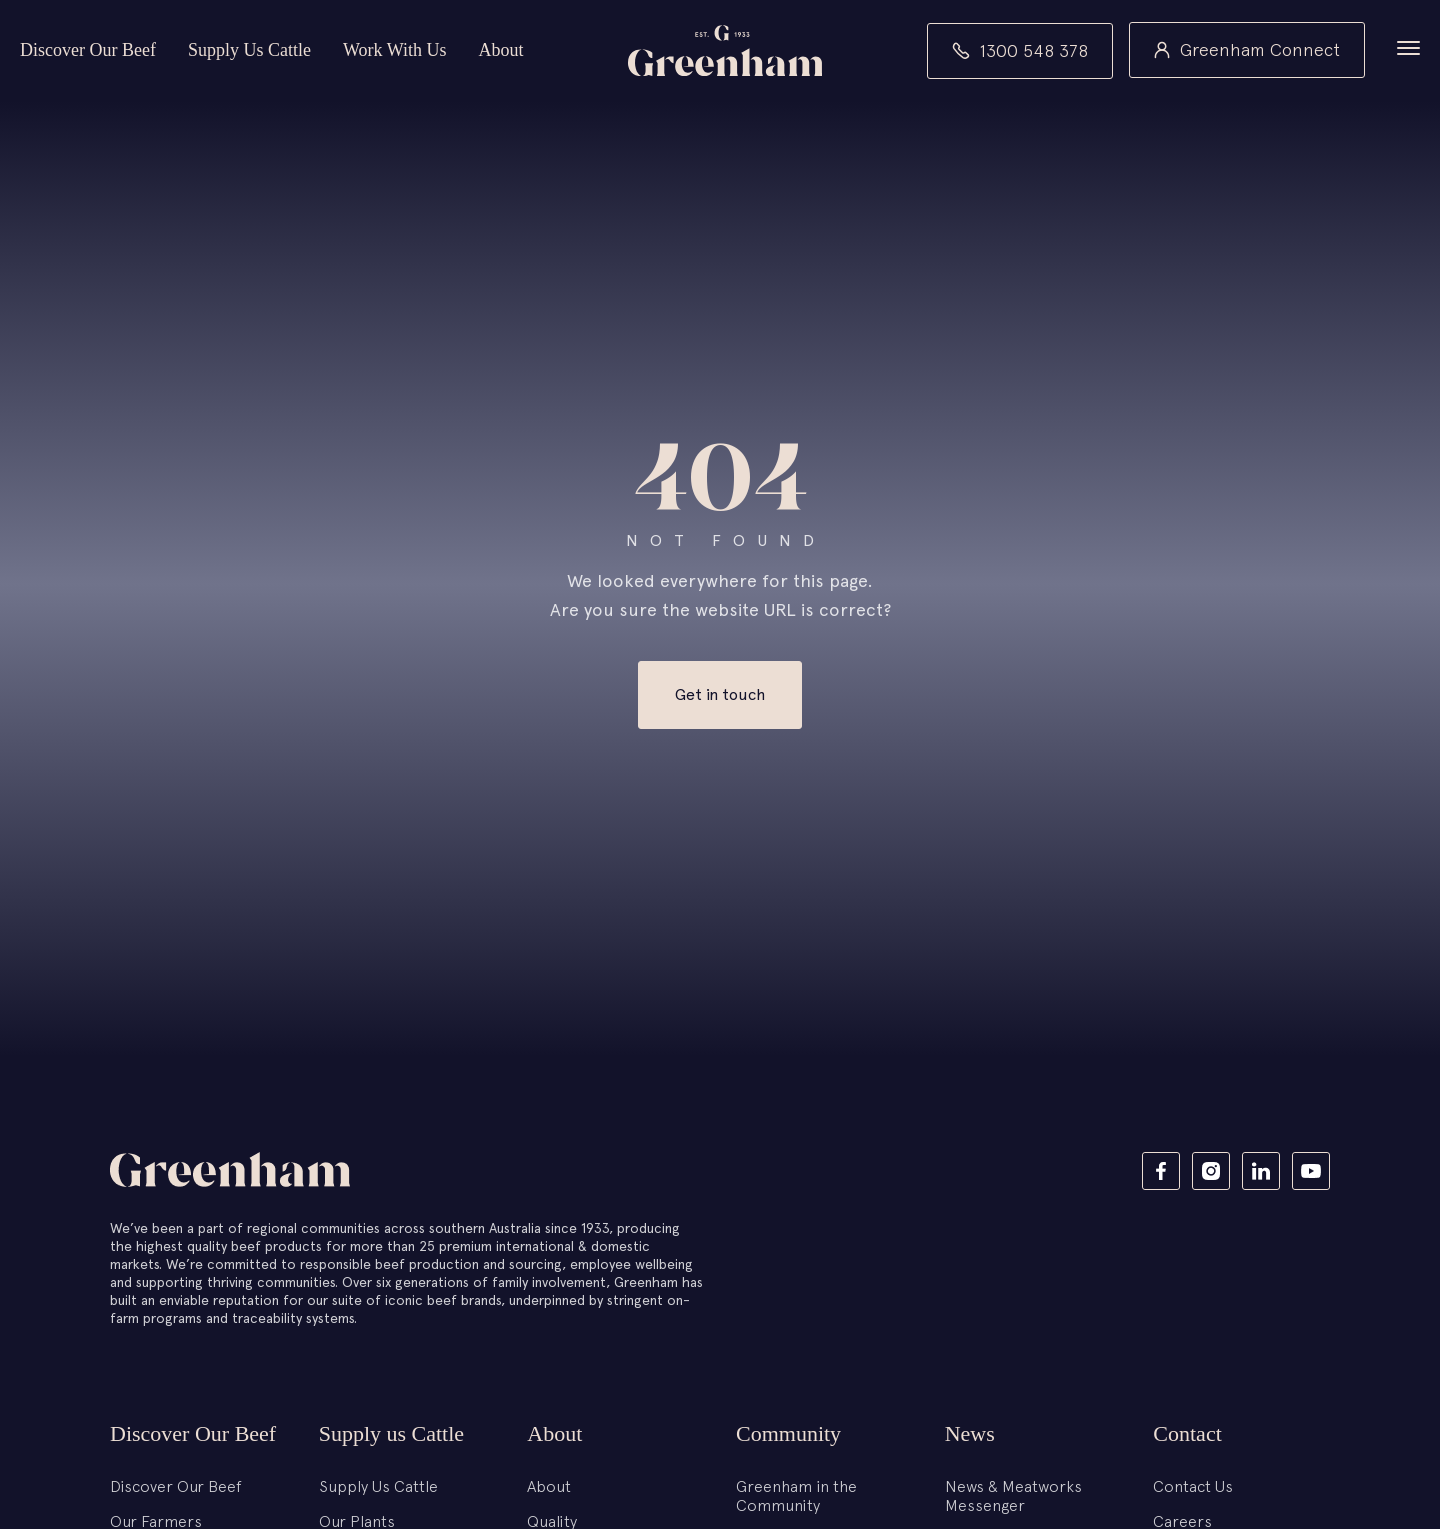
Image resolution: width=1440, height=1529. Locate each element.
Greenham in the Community (796, 1501)
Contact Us (1193, 1492)
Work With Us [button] (395, 53)
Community (788, 1440)
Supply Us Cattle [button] (249, 53)
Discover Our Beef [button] (88, 53)
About (554, 1440)
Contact (1187, 1440)
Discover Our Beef (193, 1440)
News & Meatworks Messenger (1013, 1501)
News (970, 1440)
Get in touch (720, 700)
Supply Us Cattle (378, 1492)
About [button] (500, 53)
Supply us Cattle (391, 1440)
